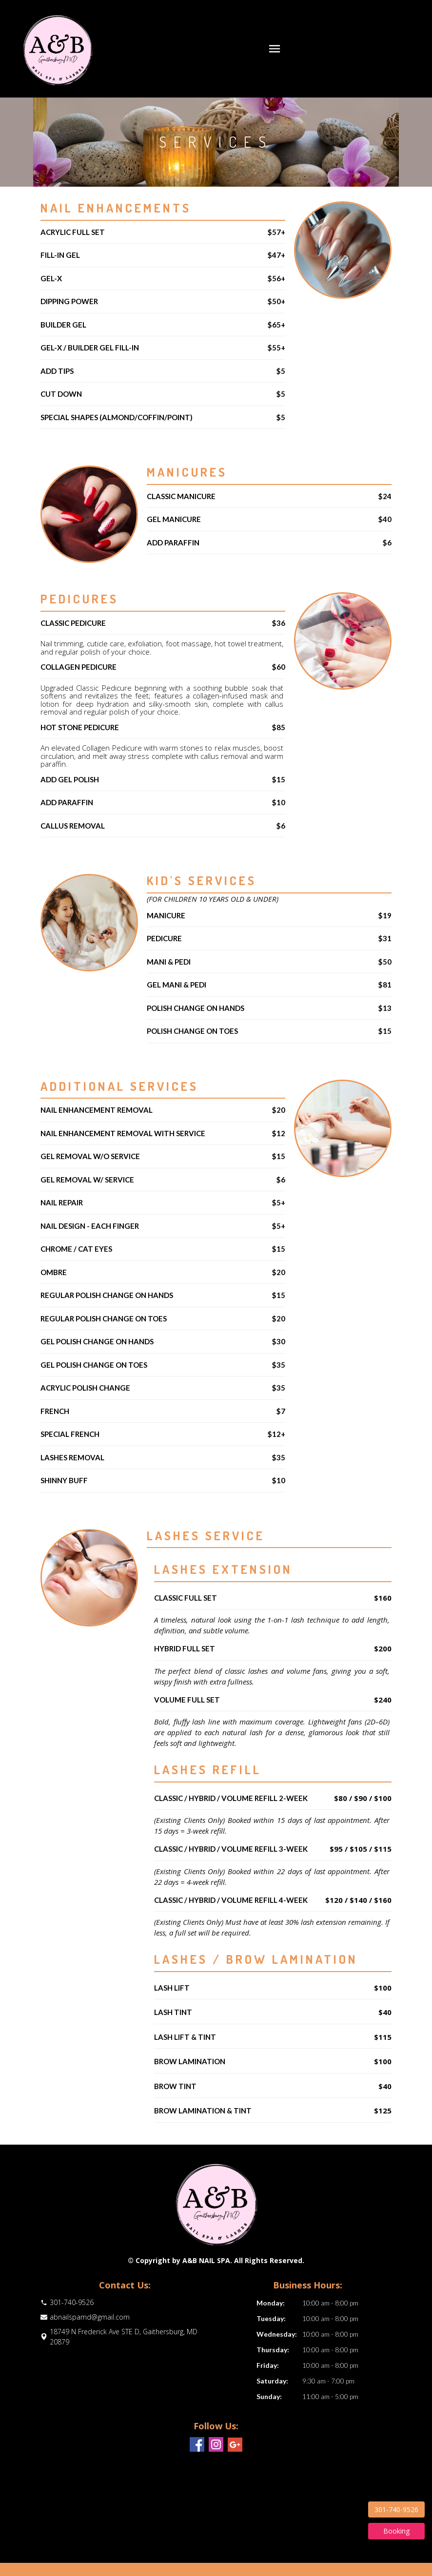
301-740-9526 (396, 2509)
